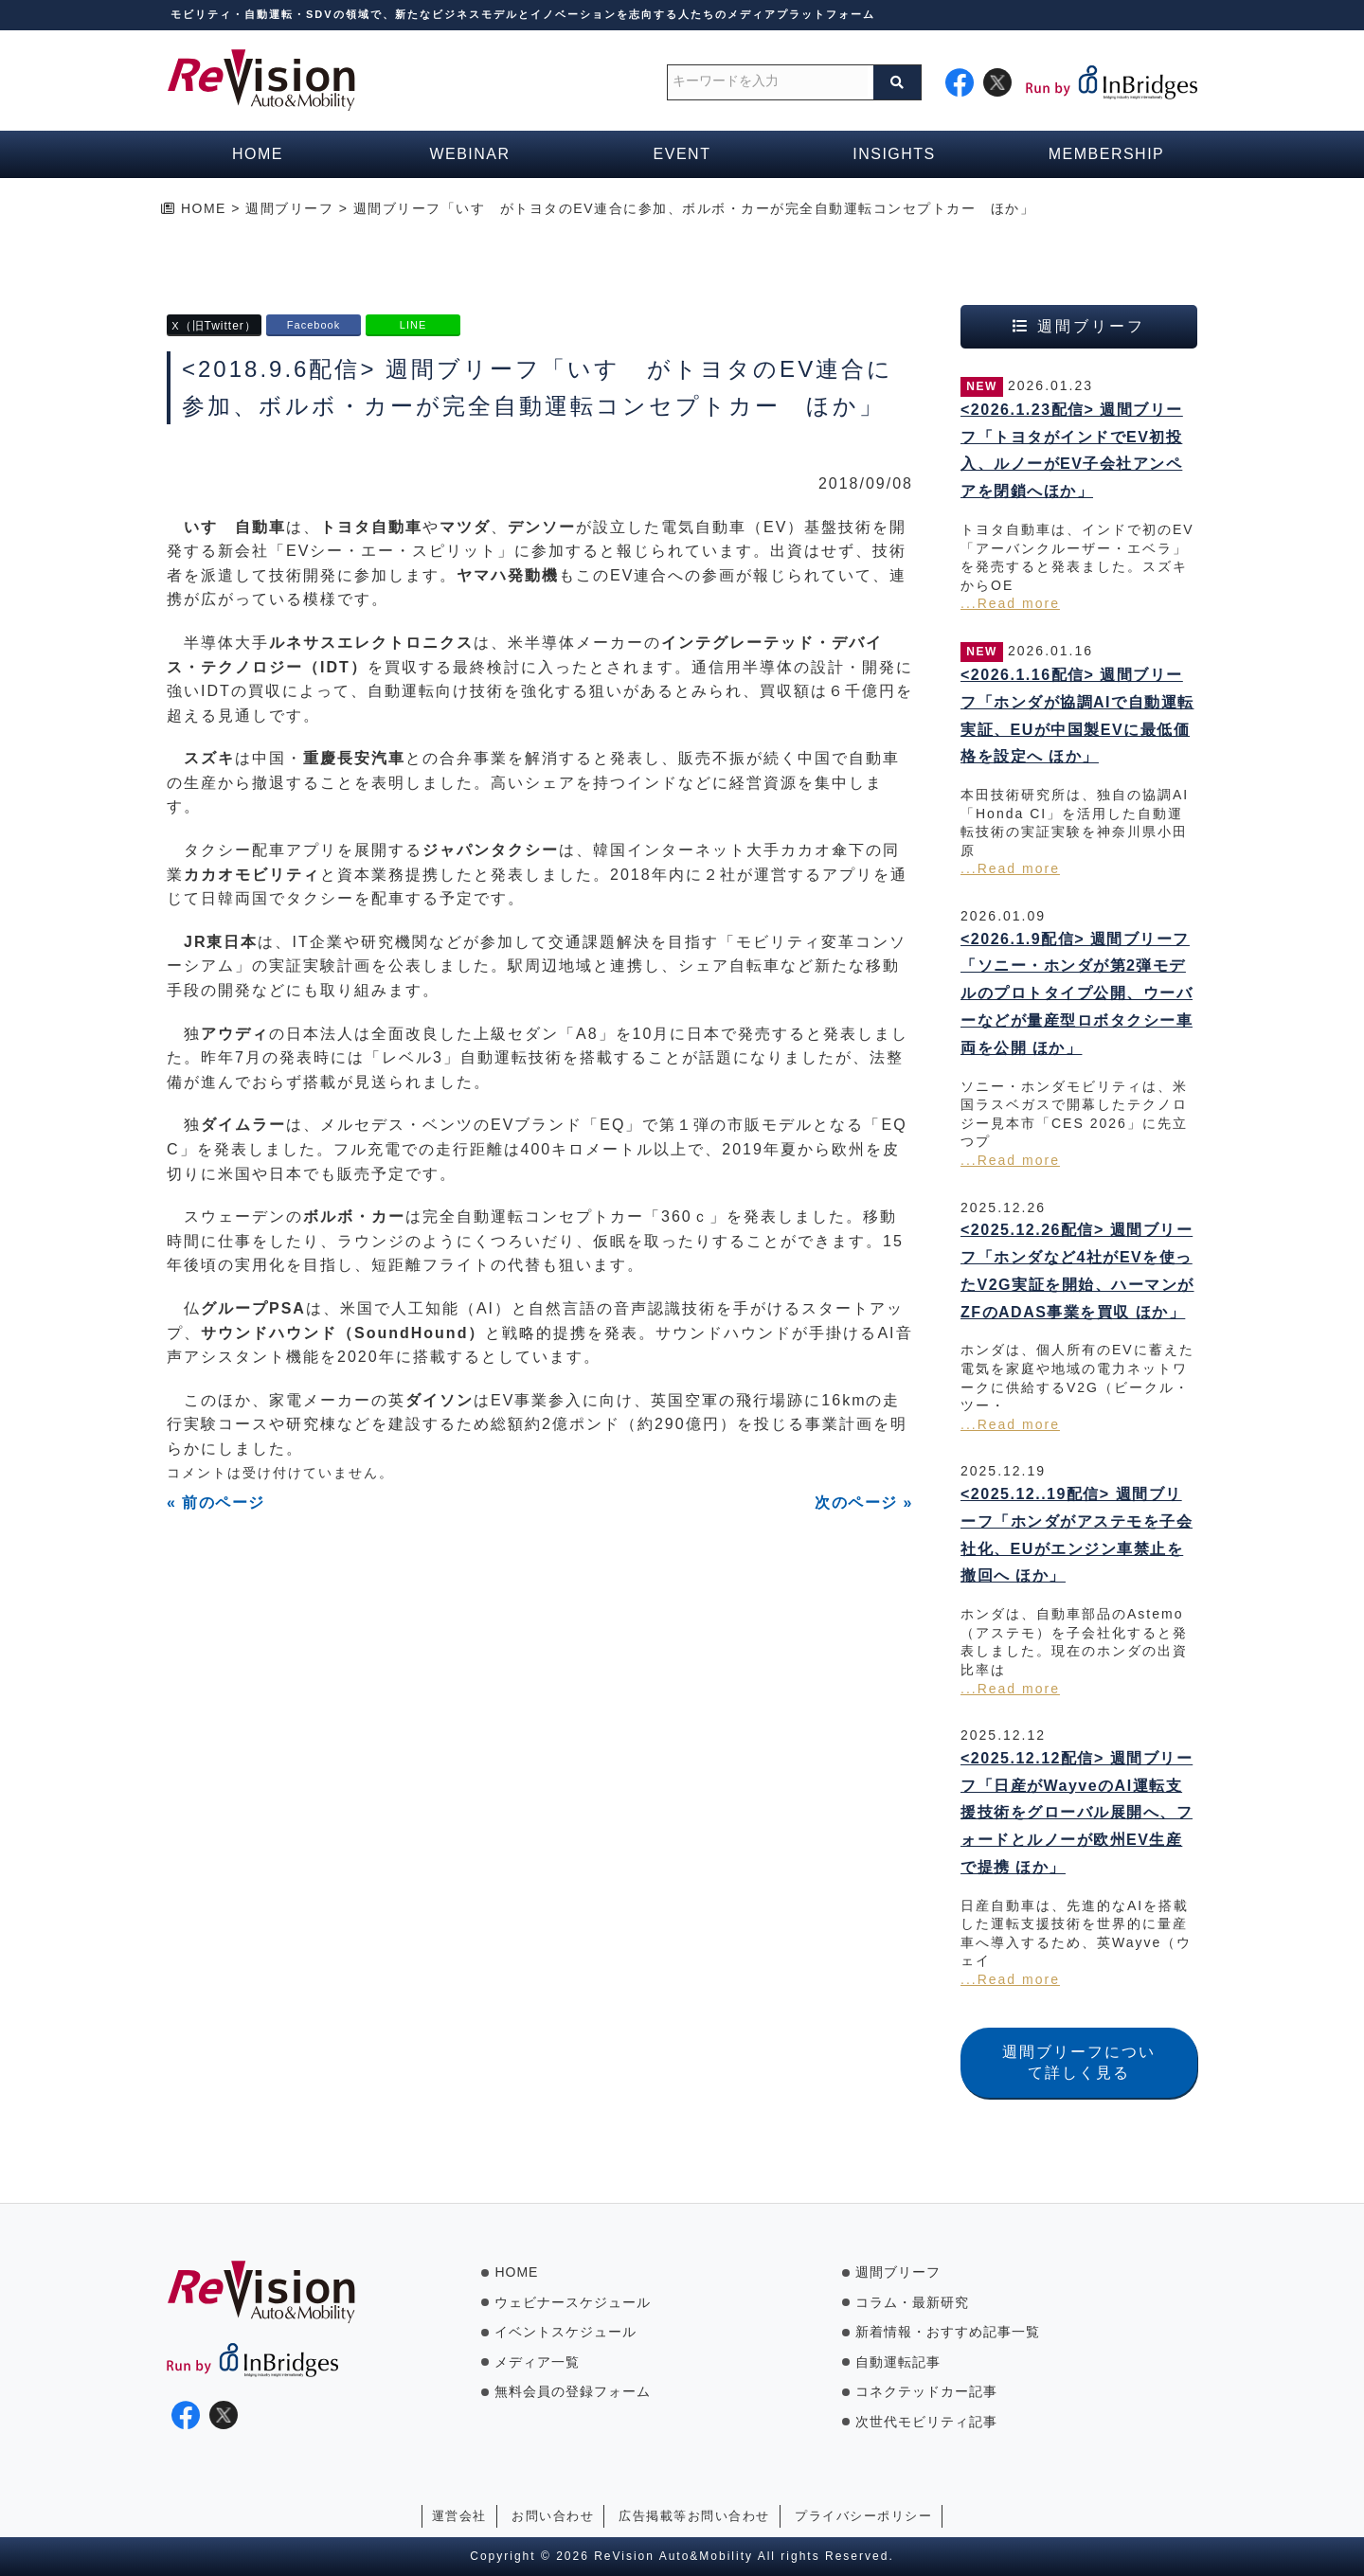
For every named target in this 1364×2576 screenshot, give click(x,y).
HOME (516, 2272)
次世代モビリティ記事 (926, 2421)
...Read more (1010, 603)
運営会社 (459, 2516)
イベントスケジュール (565, 2331)
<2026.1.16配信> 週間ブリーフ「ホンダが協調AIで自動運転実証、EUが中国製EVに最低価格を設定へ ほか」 (1077, 715)
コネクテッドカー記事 (926, 2391)
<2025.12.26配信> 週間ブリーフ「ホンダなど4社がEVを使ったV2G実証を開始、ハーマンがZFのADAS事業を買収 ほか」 (1077, 1270)
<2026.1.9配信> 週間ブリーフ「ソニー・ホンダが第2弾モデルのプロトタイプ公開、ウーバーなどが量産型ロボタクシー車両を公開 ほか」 (1076, 993)
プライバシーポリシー (863, 2516)
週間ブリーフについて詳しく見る (1079, 2062)
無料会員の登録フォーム (572, 2391)
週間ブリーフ (898, 2272)
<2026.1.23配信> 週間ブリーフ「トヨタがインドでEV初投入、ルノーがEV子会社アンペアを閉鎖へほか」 (1071, 450)
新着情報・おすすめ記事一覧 (947, 2331)
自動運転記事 (898, 2362)
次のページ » (864, 1502)
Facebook (313, 325)
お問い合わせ (553, 2516)
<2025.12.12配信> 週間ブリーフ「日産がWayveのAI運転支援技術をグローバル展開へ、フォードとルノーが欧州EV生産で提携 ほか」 (1076, 1812)
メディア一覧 (537, 2362)
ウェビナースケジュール (572, 2302)
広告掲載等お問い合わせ (694, 2516)
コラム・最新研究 (912, 2302)
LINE (413, 325)
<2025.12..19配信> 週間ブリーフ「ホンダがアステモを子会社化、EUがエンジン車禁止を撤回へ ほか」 (1076, 1534)
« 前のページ (216, 1502)
